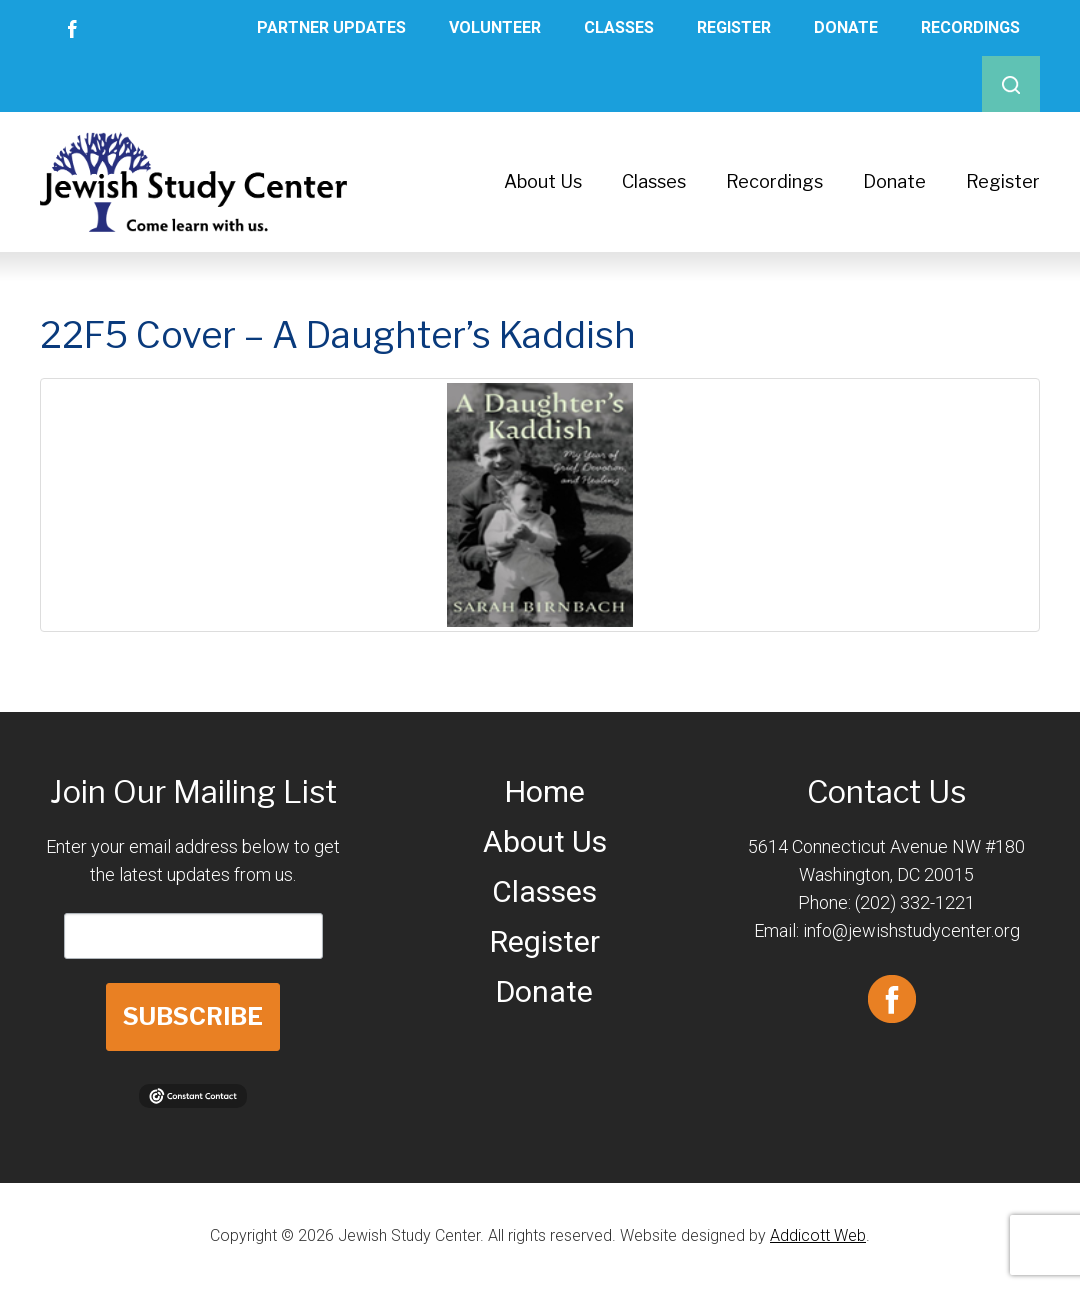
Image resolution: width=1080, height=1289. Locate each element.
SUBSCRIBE (193, 1016)
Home (545, 791)
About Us (543, 181)
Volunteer (495, 27)
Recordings (970, 27)
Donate (846, 27)
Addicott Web (818, 1235)
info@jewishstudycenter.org (911, 930)
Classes (619, 27)
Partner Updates (331, 27)
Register (734, 27)
